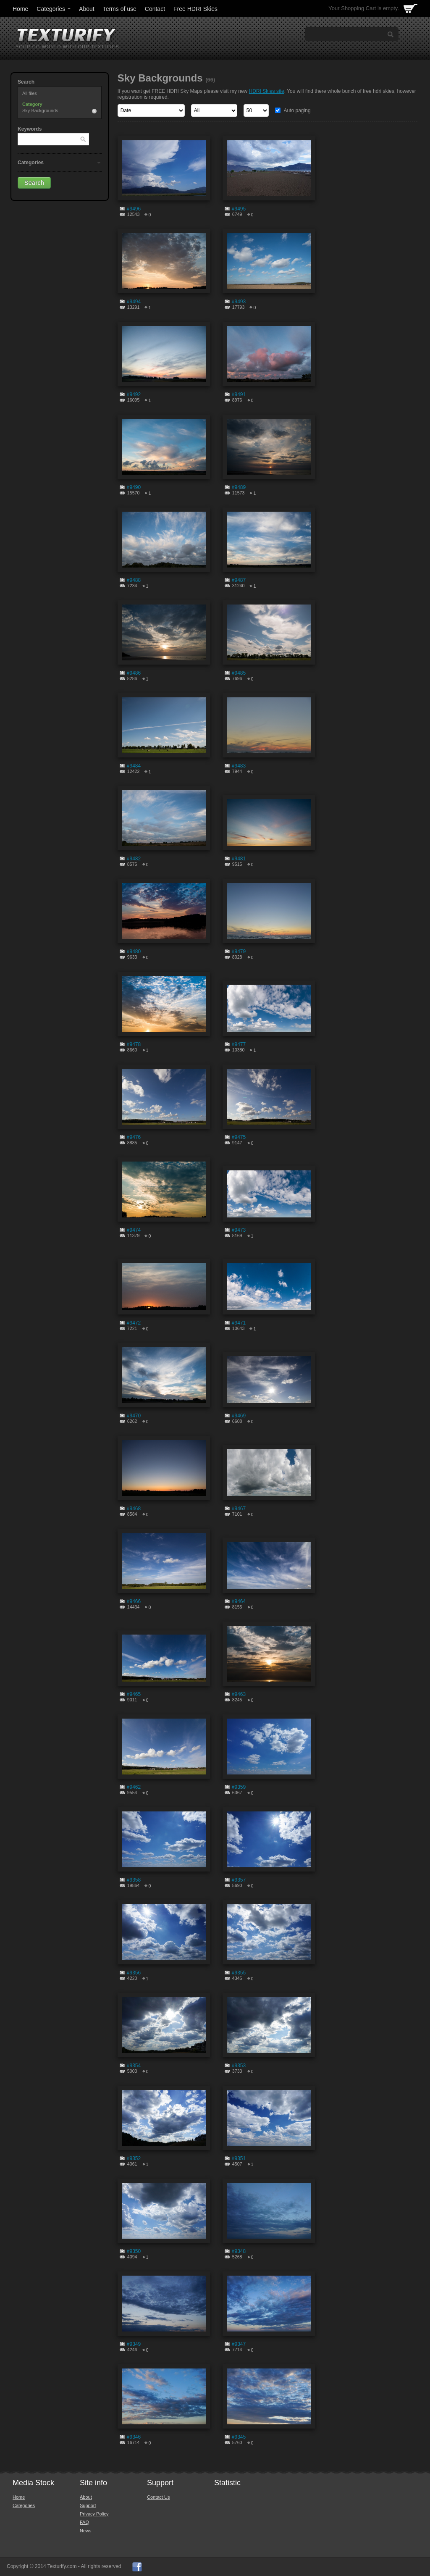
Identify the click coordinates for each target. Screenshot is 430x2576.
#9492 (134, 394)
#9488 (134, 580)
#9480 (134, 951)
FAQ (84, 2522)
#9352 (134, 2158)
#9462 (134, 1787)
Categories (54, 8)
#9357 (239, 1880)
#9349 (134, 2344)
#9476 (134, 1137)
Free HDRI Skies (195, 8)
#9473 (239, 1230)
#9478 (134, 1044)
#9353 (239, 2066)
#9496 (134, 209)
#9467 (239, 1508)
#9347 (239, 2344)
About (86, 8)
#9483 (239, 766)
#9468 (134, 1508)
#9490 (134, 487)
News (86, 2530)
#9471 (239, 1323)
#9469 (239, 1416)
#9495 (239, 209)
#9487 (239, 580)
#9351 (239, 2158)
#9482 (134, 859)
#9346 (134, 2437)
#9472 (134, 1323)
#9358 (134, 1880)
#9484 (134, 766)
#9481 (239, 859)
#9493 (239, 302)
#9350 (134, 2251)
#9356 (134, 1973)
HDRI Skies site (266, 91)
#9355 (239, 1973)
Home (20, 8)
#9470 (134, 1416)
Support (88, 2505)
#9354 (134, 2066)
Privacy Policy (94, 2513)
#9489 (239, 487)
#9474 (134, 1230)
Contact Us (158, 2497)
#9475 (239, 1137)
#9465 (134, 1694)
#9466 (134, 1601)
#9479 (239, 951)
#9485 (239, 673)
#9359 (239, 1787)
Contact (155, 8)
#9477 (239, 1044)
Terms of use (119, 8)
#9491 (239, 394)
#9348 (239, 2251)
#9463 (239, 1694)
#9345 (239, 2437)
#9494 (134, 302)
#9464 (239, 1601)
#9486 (134, 673)
